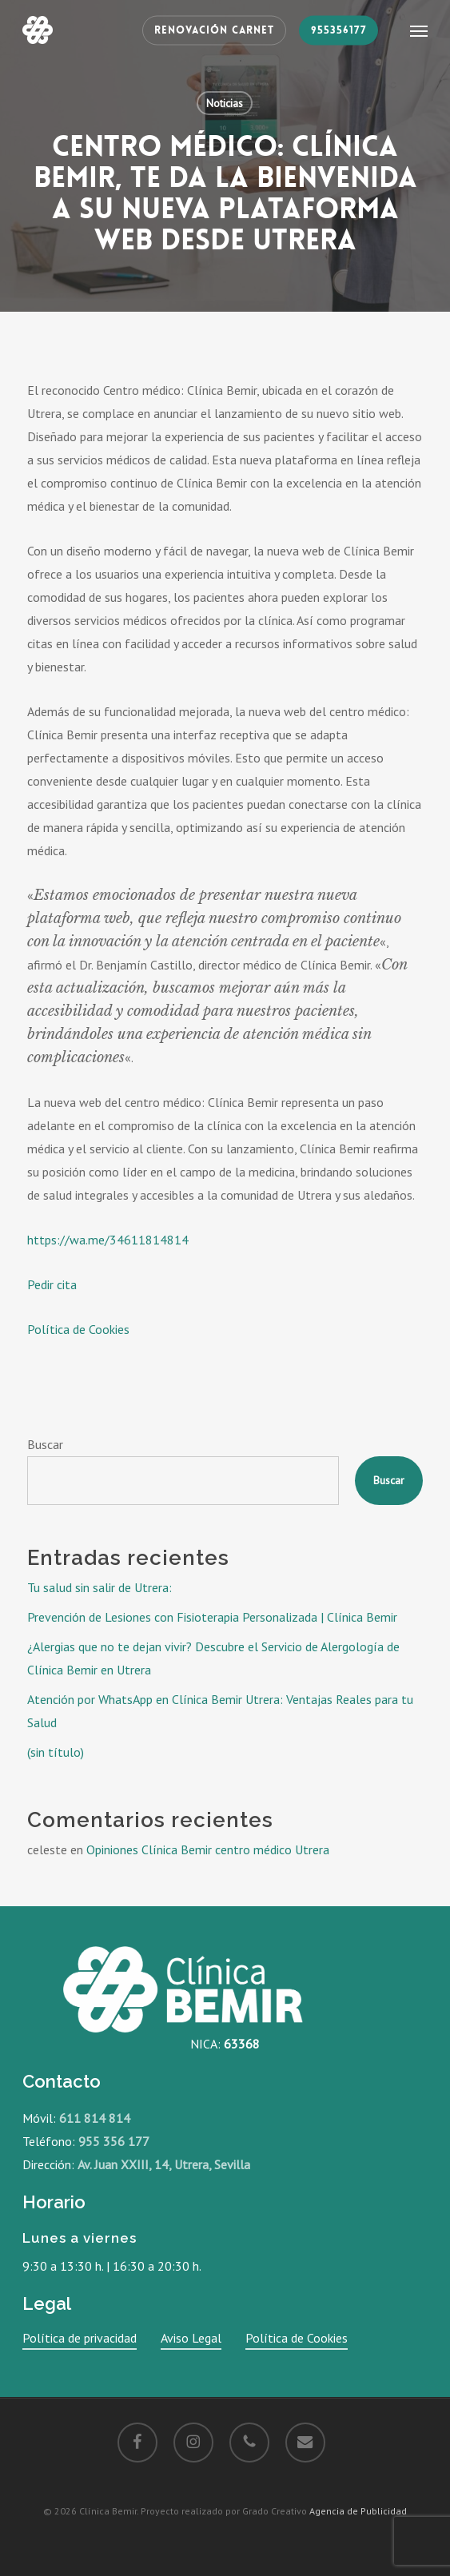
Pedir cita (52, 1284)
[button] (419, 30)
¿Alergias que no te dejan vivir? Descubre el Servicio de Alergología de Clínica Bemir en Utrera (213, 1658)
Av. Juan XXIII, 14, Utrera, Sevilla (164, 2164)
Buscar (45, 1444)
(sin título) (55, 1752)
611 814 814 (94, 2118)
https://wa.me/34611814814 (108, 1240)
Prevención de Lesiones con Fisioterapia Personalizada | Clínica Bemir (212, 1617)
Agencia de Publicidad (358, 2511)
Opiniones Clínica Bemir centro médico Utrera (207, 1849)
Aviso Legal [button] (191, 2338)
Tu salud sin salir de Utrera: (99, 1587)
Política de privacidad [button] (79, 2338)
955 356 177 (113, 2141)
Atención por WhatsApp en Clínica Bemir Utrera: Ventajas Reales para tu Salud (220, 1710)
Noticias (224, 103)
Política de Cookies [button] (296, 2338)
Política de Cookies (78, 1329)
